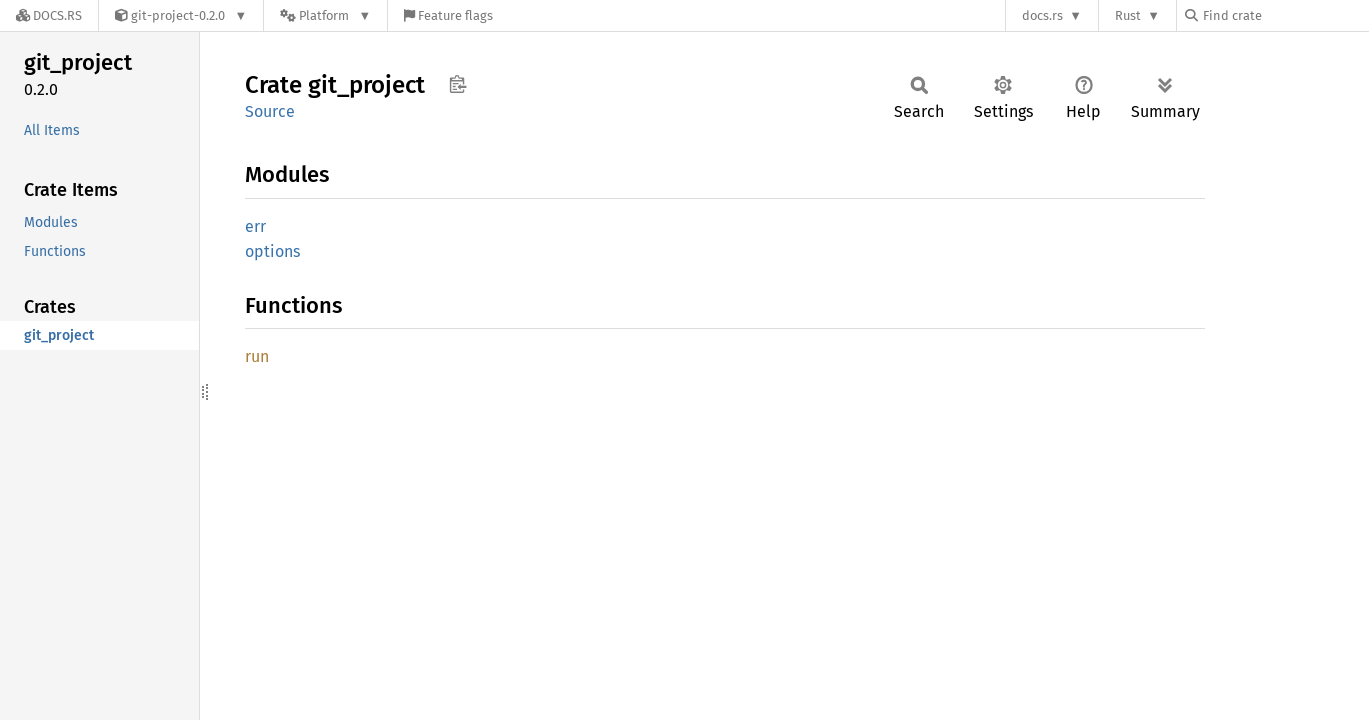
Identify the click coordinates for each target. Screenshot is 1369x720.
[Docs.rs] (49, 15)
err (255, 226)
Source (270, 111)
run (257, 356)
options (272, 251)
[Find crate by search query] (1285, 15)
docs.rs (1042, 15)
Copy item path (457, 84)
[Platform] (325, 15)
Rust (1128, 15)
